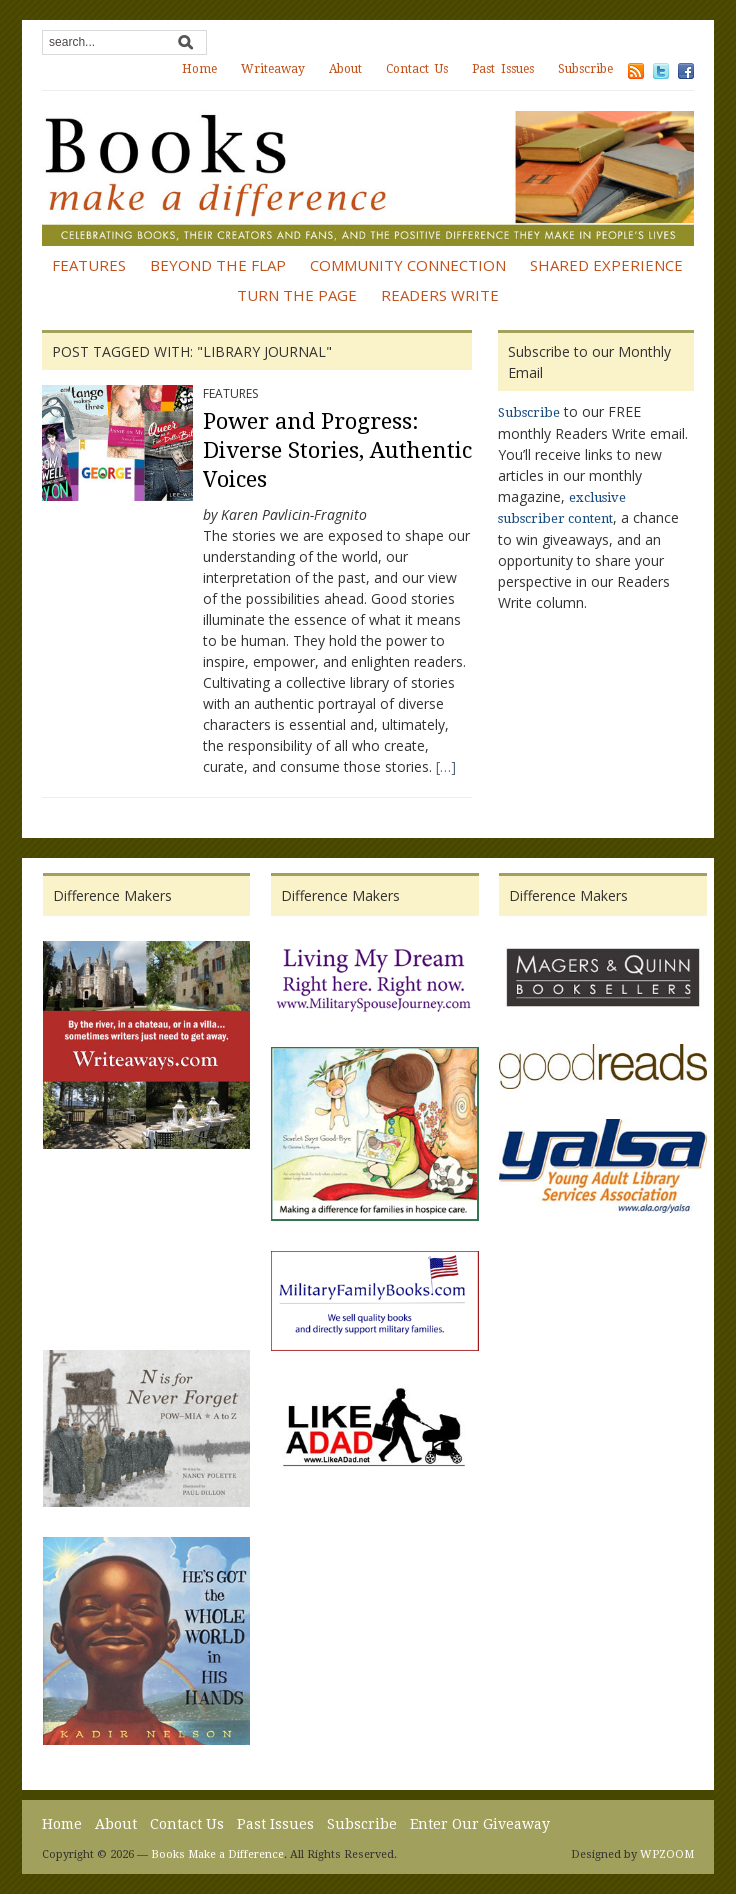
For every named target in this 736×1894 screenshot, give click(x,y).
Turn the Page (297, 295)
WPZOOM (667, 1854)
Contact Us (417, 69)
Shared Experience (606, 265)
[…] (446, 766)
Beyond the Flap (218, 265)
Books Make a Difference (217, 1854)
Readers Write (440, 295)
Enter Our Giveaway (480, 1824)
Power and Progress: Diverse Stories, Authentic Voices (337, 450)
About (345, 69)
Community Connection (408, 265)
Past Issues (503, 69)
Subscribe (585, 69)
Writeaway (273, 69)
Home (199, 69)
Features (89, 265)
